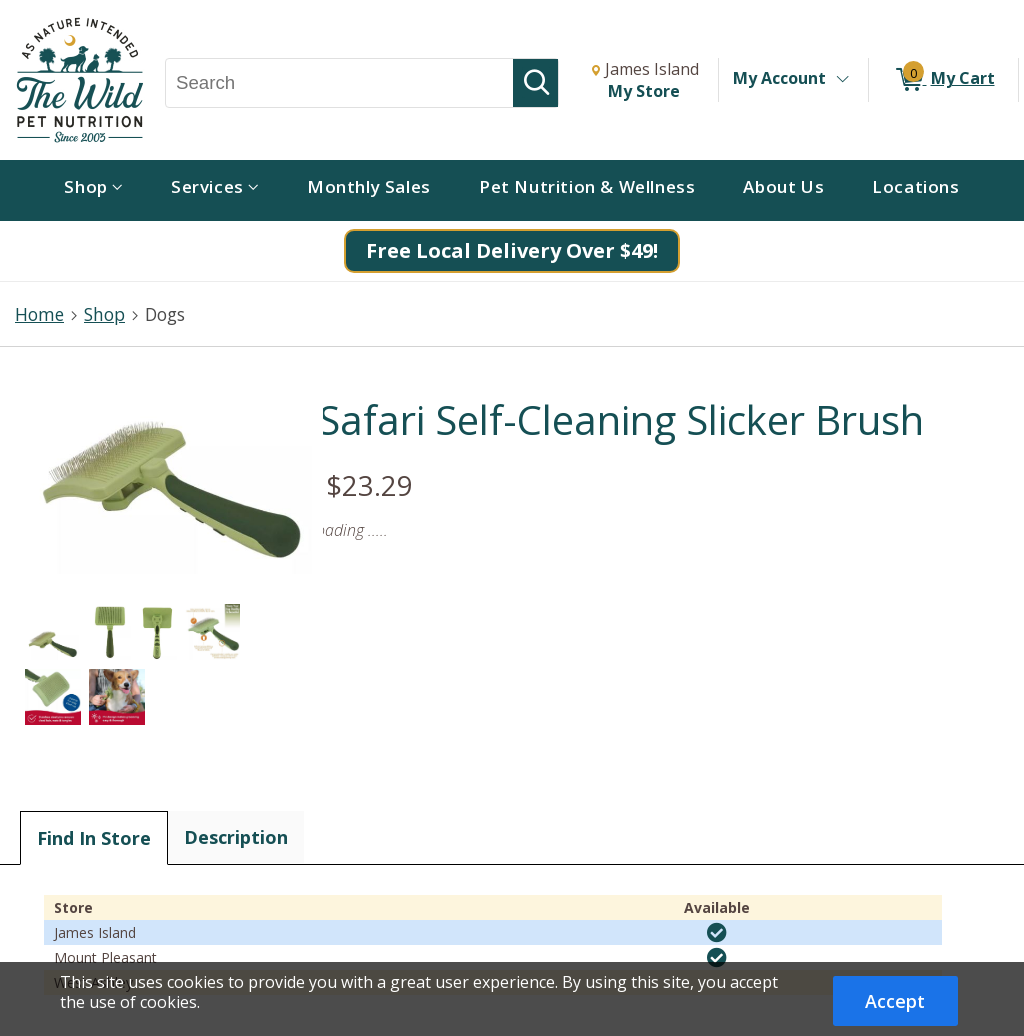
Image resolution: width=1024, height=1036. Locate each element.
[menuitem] (93, 190)
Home (39, 314)
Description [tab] (236, 837)
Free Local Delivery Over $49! (512, 250)
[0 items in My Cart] (943, 80)
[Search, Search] (339, 83)
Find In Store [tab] (94, 838)
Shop (104, 314)
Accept (895, 1001)
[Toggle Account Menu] (842, 80)
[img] (717, 933)
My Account (779, 78)
